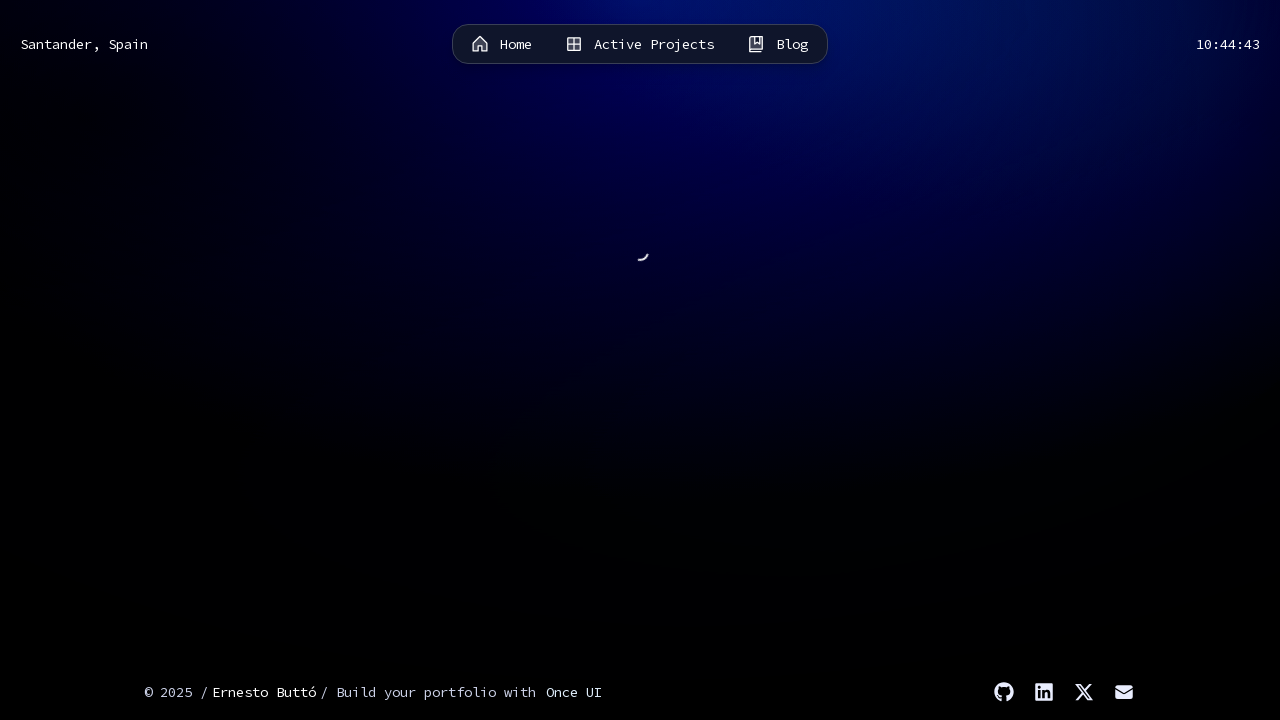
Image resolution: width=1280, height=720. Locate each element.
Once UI (574, 692)
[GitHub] (1004, 692)
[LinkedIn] (1044, 692)
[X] (1084, 692)
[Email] (1124, 692)
